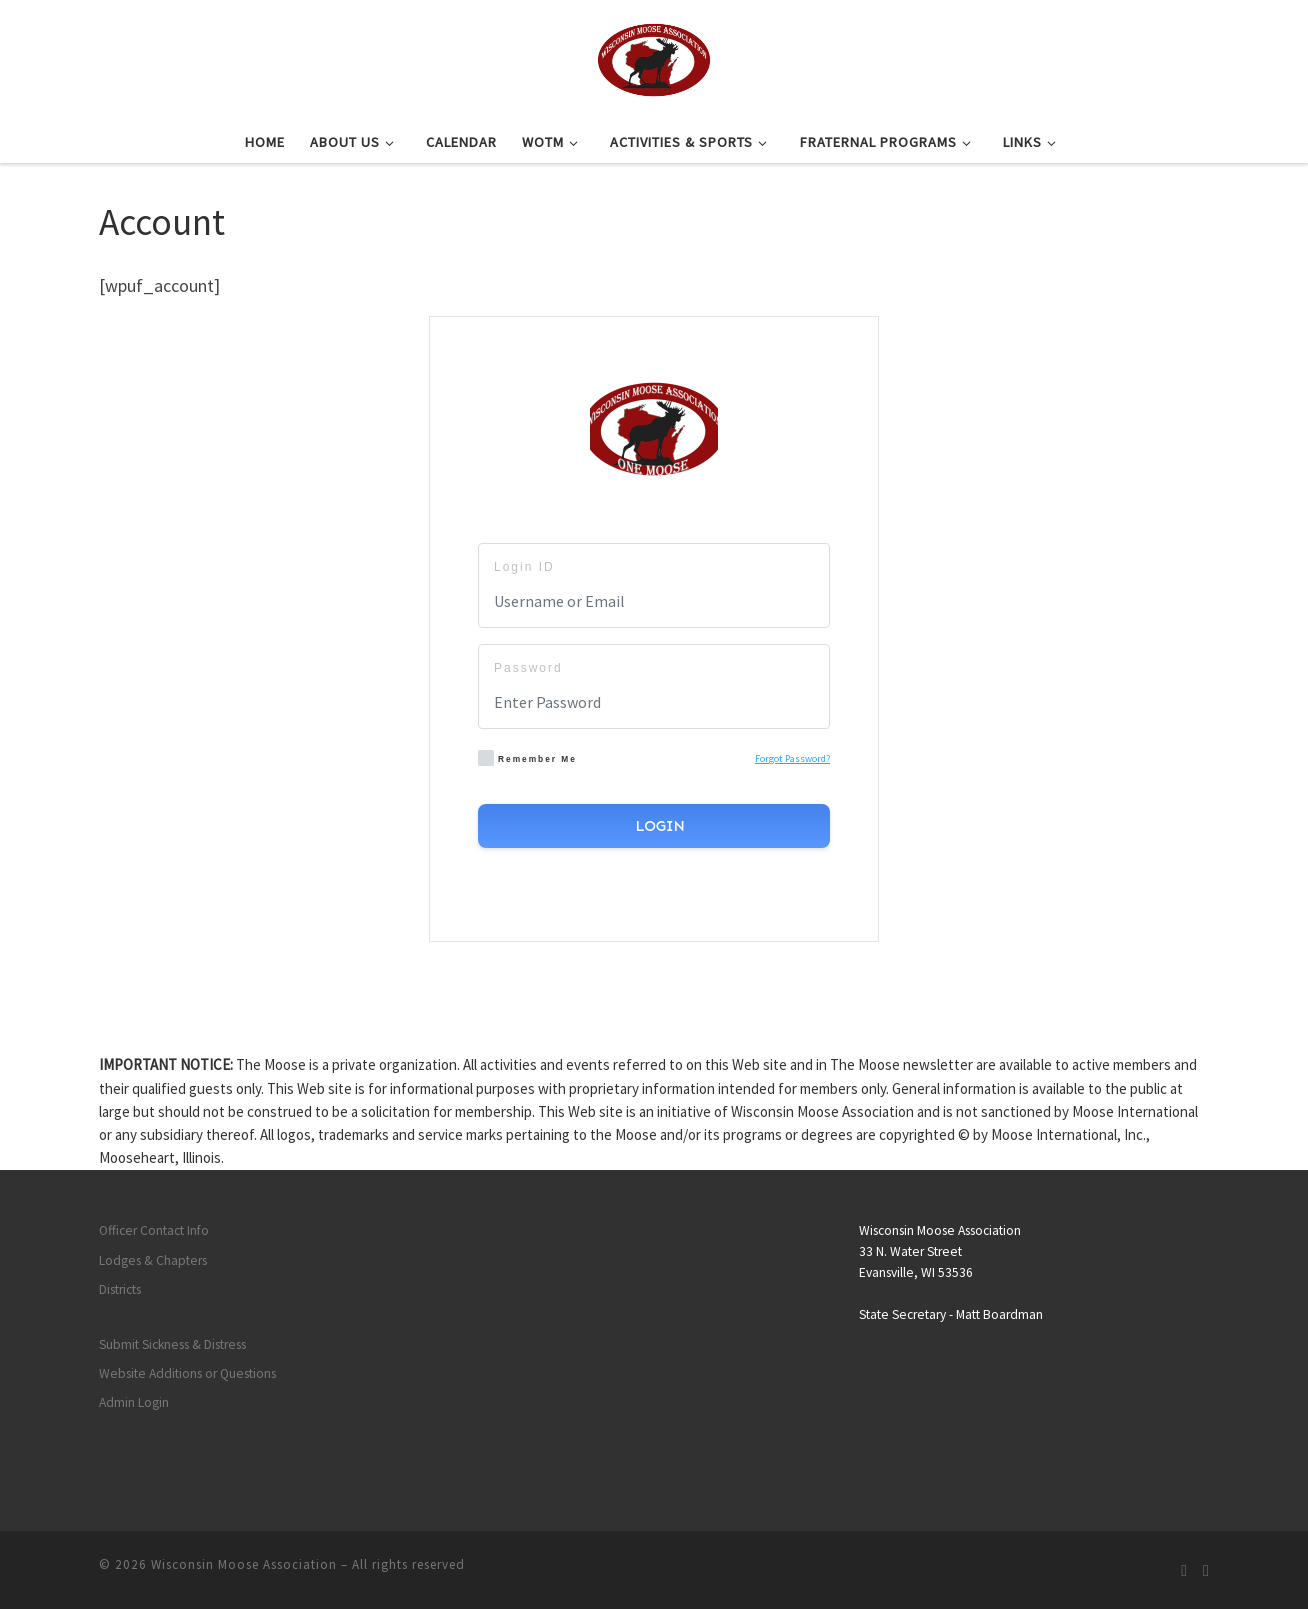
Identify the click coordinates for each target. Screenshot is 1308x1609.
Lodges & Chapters (153, 1260)
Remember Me (527, 758)
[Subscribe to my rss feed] (1184, 1570)
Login (658, 826)
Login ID (524, 567)
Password (528, 668)
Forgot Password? (792, 758)
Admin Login (134, 1402)
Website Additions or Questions (187, 1373)
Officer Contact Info (154, 1230)
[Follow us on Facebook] (1206, 1570)
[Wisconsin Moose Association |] (653, 57)
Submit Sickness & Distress (172, 1344)
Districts (120, 1289)
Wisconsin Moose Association (244, 1564)
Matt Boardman (999, 1314)
